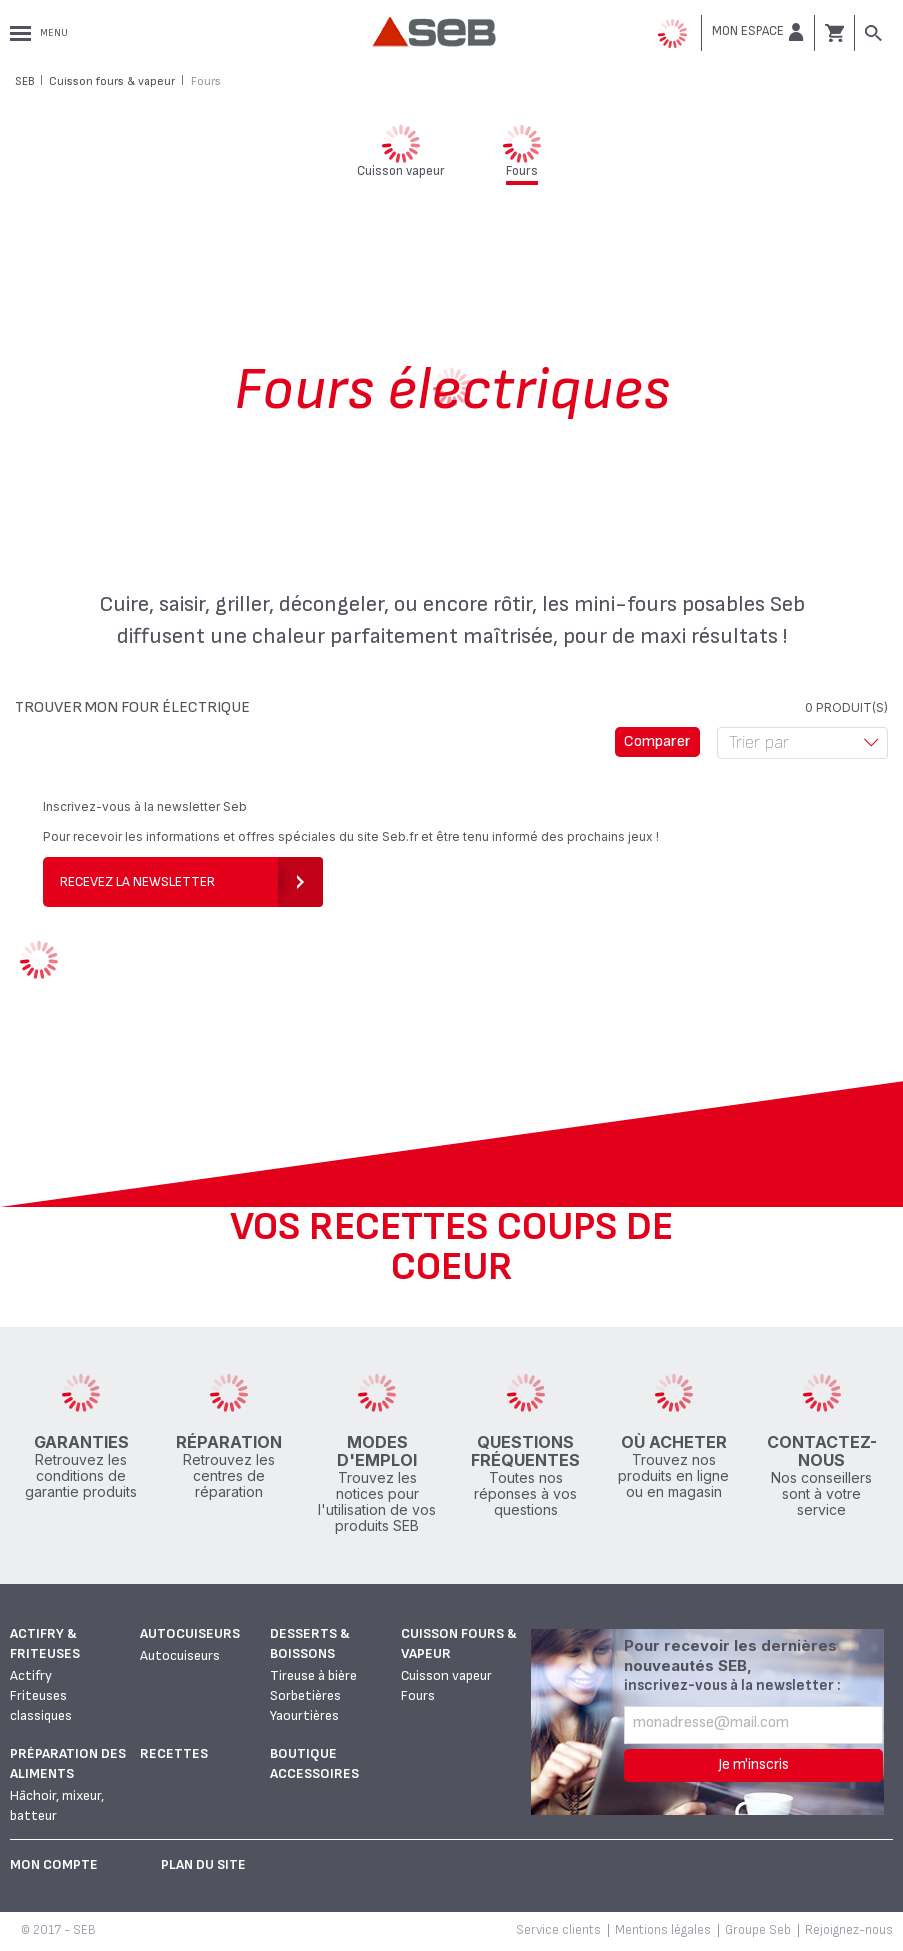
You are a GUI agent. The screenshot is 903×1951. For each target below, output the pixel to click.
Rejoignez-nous (849, 1930)
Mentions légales (663, 1930)
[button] (758, 32)
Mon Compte (54, 1864)
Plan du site (203, 1864)
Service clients (558, 1930)
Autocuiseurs (190, 1633)
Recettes (174, 1753)
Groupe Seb (758, 1930)
